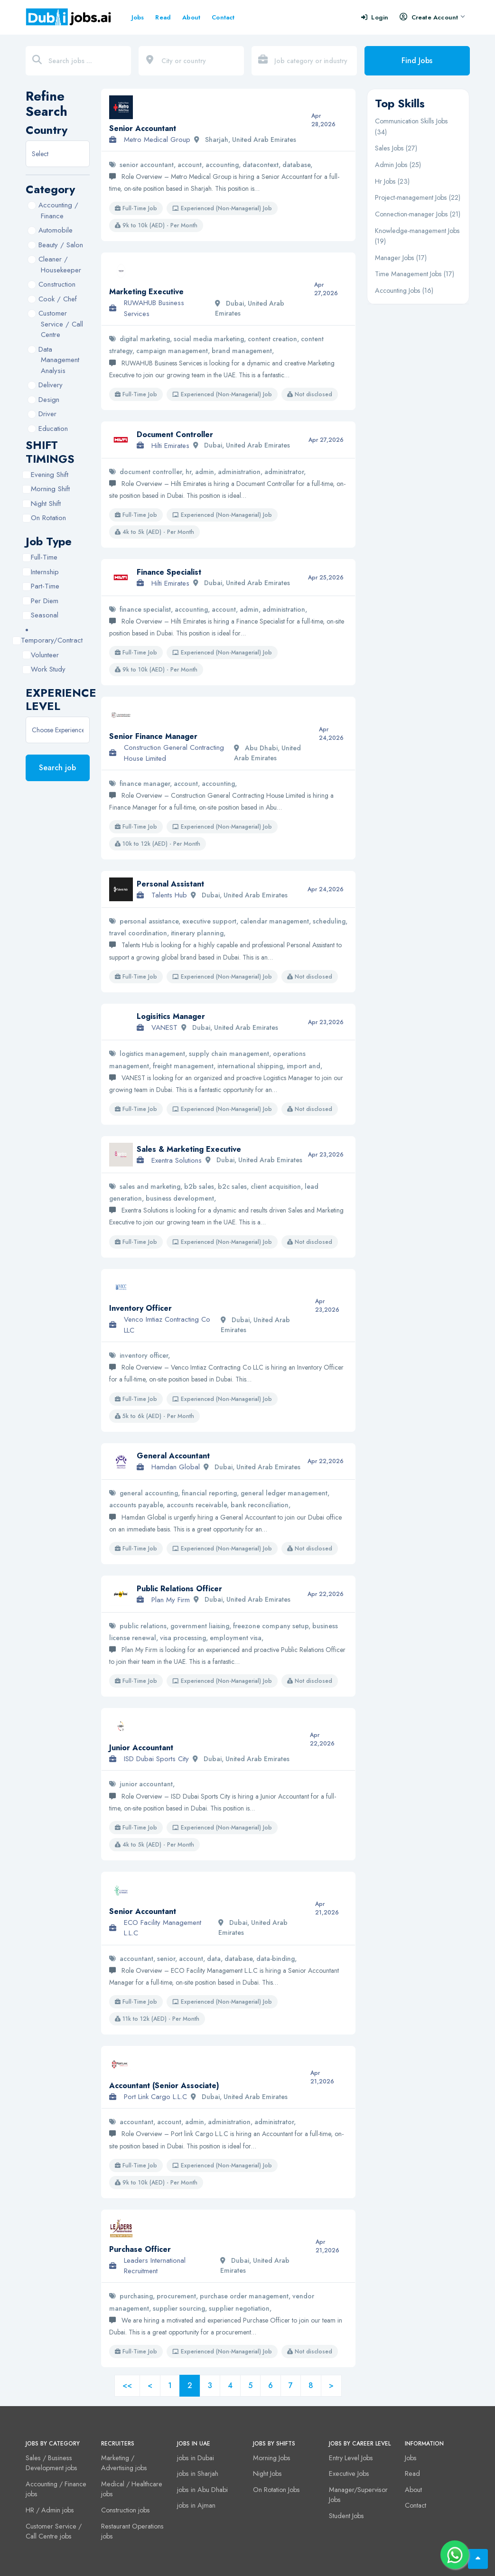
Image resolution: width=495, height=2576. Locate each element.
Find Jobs (417, 60)
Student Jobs (346, 2515)
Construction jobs (125, 2510)
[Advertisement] (418, 454)
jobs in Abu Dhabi (202, 2489)
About (191, 17)
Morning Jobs (271, 2458)
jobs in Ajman (196, 2505)
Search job (57, 767)
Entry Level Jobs (351, 2458)
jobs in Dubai (195, 2458)
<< (127, 2385)
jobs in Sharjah (197, 2473)
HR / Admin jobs (50, 2510)
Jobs (137, 17)
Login (374, 17)
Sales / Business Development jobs (51, 2463)
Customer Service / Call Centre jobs (54, 2531)
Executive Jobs (349, 2473)
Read (163, 17)
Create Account (432, 17)
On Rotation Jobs (276, 2489)
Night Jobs (267, 2473)
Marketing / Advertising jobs (124, 2463)
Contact (223, 17)
